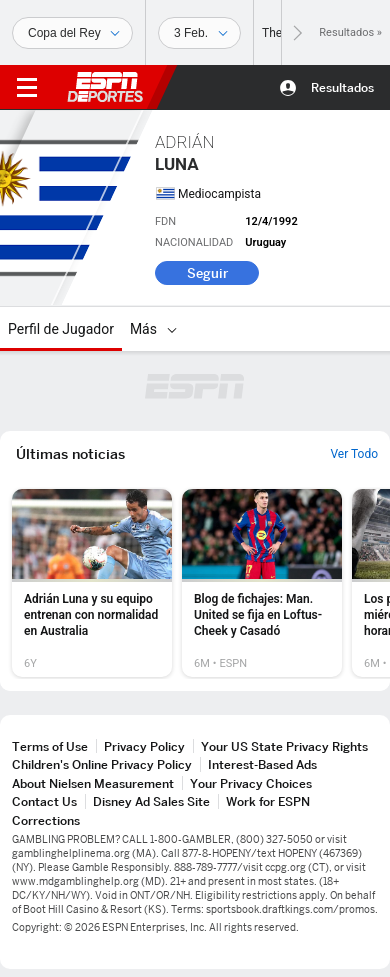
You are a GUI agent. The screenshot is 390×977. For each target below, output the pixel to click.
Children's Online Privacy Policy (102, 764)
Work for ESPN (268, 801)
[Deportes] (72, 33)
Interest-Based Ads (262, 764)
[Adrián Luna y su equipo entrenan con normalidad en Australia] (92, 583)
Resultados (342, 87)
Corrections (46, 820)
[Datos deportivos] (199, 33)
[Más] (172, 329)
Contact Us (44, 801)
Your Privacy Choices (251, 783)
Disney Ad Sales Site (151, 801)
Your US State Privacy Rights (284, 746)
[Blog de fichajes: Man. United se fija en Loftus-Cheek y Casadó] (262, 583)
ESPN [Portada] (105, 87)
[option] (92, 583)
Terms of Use (50, 746)
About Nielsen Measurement (93, 783)
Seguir (207, 273)
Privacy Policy (144, 746)
